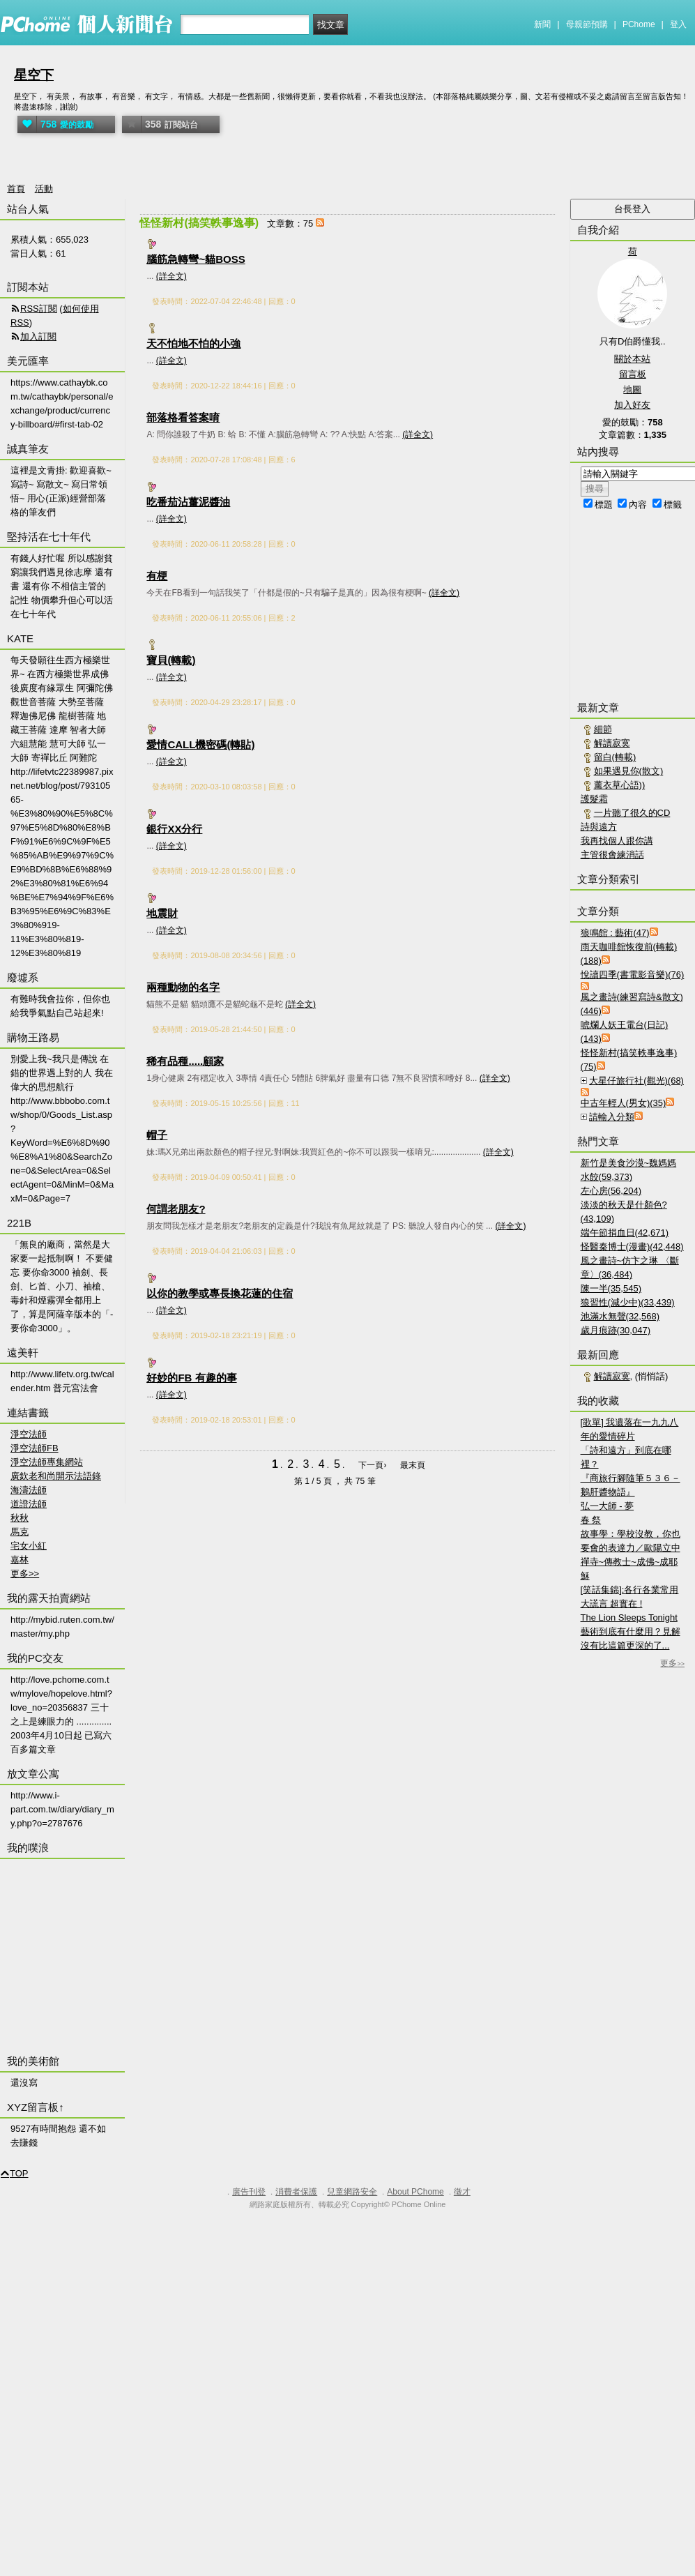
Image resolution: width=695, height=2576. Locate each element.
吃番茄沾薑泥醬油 (188, 502)
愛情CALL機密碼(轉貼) (200, 744)
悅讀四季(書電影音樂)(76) (633, 974)
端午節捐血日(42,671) (625, 1232)
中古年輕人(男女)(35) (623, 1103)
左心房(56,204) (611, 1190)
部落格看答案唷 (183, 417)
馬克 (19, 1531)
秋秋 (19, 1518)
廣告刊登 (249, 2192)
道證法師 (28, 1504)
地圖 (632, 389)
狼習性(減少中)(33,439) (628, 1302)
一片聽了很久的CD (632, 813)
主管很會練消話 (612, 854)
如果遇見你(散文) (629, 771)
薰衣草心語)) (620, 785)
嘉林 (19, 1559)
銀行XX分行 (174, 829)
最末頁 (412, 1465)
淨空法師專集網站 (46, 1462)
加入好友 (632, 405)
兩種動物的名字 (183, 987)
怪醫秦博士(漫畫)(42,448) (632, 1246)
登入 (678, 24)
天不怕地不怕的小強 (193, 343)
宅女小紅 (28, 1545)
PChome (639, 24)
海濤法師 (28, 1490)
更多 (672, 1663)
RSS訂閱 (38, 308)
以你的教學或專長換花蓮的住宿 (219, 1293)
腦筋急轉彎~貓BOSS (195, 259)
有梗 (156, 576)
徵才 (462, 2192)
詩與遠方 (599, 826)
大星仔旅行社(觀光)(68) (636, 1080)
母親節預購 (587, 24)
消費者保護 (296, 2192)
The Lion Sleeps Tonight (629, 1617)
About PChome (415, 2192)
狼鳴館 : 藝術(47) (615, 932)
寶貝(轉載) (170, 660)
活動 (44, 188)
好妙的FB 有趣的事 (191, 1378)
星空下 (34, 75)
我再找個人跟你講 (617, 840)
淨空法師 (28, 1434)
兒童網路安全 (352, 2192)
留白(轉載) (615, 757)
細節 (603, 729)
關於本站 (632, 359)
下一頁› (373, 1465)
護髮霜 (594, 799)
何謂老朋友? (175, 1209)
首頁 (16, 188)
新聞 (542, 24)
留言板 (632, 374)
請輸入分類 (611, 1117)
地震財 (162, 913)
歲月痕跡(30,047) (615, 1330)
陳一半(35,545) (611, 1288)
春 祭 (591, 1520)
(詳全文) (171, 276)
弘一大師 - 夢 (607, 1506)
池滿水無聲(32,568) (620, 1316)
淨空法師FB (34, 1448)
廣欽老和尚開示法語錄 (55, 1476)
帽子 (156, 1135)
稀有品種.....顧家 (185, 1061)
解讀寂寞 (612, 743)
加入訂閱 (38, 336)
